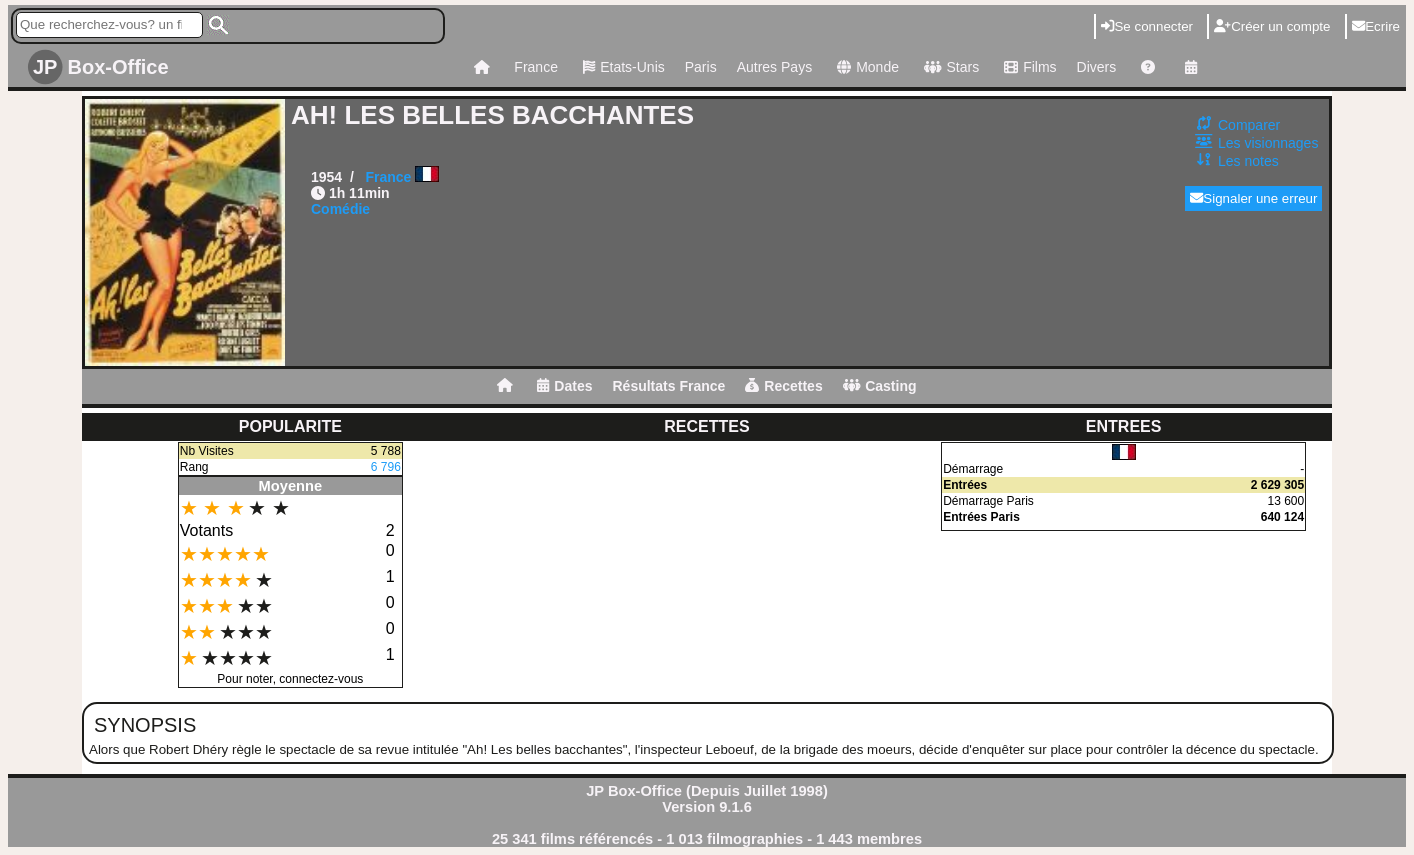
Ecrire (1376, 26)
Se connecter (1147, 26)
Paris (701, 67)
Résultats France (668, 386)
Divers (1097, 67)
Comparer (1249, 125)
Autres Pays (774, 67)
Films (1027, 67)
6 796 (386, 467)
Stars (949, 67)
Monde (865, 67)
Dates (564, 386)
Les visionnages (1268, 143)
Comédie (340, 209)
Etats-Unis (621, 67)
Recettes (783, 386)
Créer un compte (1272, 26)
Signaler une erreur (1253, 198)
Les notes (1248, 161)
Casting (880, 386)
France (536, 67)
